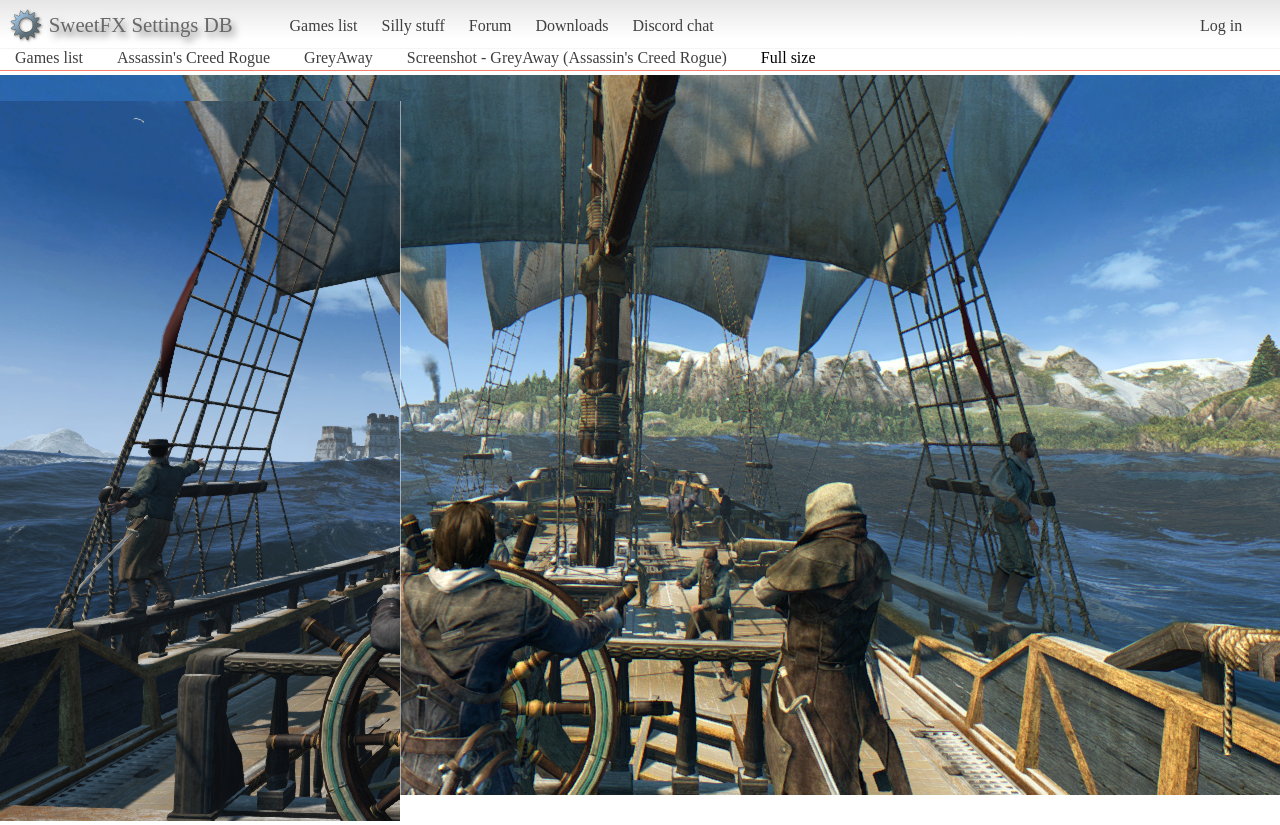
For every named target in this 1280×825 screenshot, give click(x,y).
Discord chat (672, 25)
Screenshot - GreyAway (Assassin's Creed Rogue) (567, 57)
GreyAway (338, 57)
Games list (324, 25)
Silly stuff (413, 25)
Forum (490, 25)
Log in (1221, 25)
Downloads (571, 25)
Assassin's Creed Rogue (193, 57)
